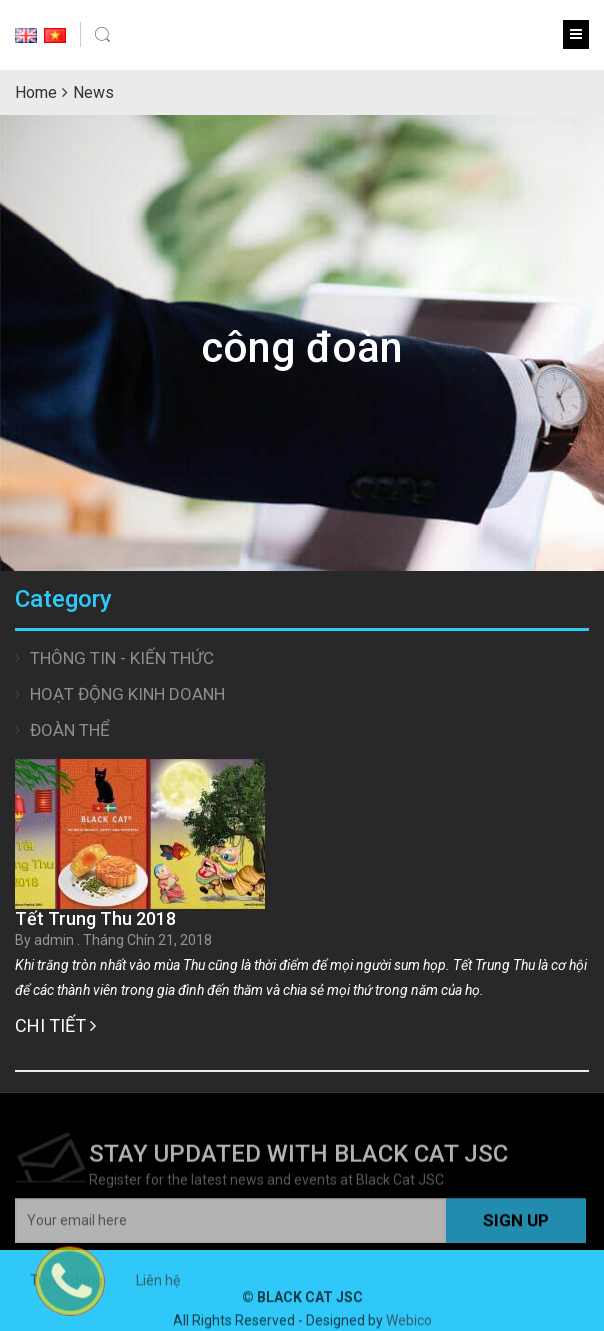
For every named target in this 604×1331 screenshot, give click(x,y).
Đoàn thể (70, 730)
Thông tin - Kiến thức (122, 658)
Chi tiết (55, 1025)
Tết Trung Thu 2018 (95, 918)
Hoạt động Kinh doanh (127, 694)
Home (36, 92)
